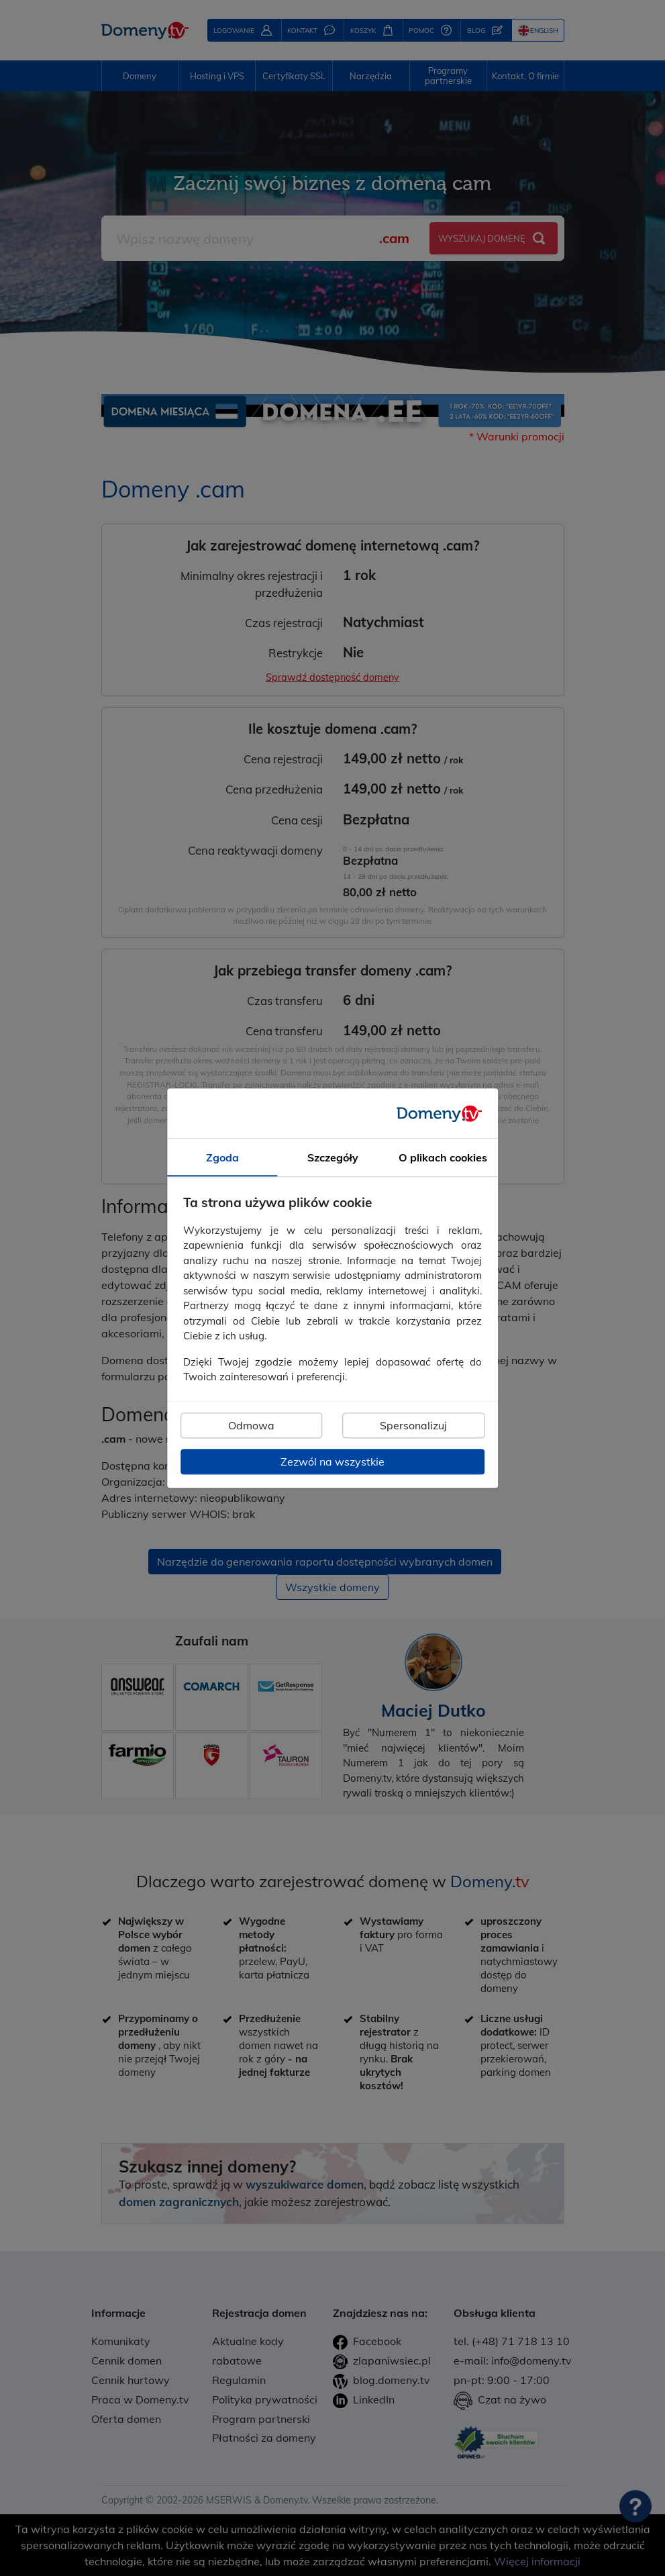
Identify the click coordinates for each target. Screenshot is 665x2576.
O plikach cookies (443, 1157)
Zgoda (222, 1157)
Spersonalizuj (413, 1425)
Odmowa (251, 1425)
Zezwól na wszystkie (332, 1461)
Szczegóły (332, 1157)
